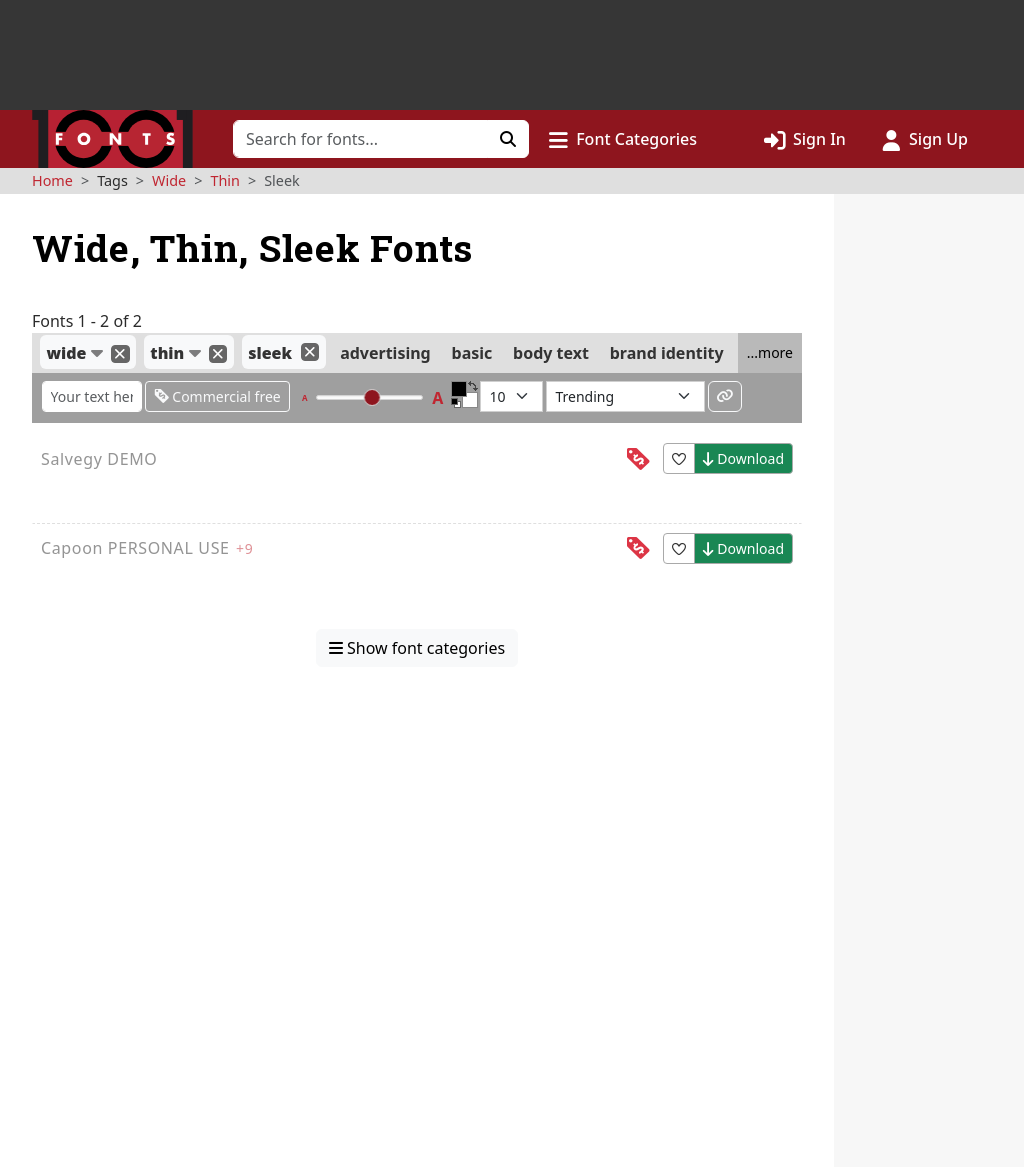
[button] (623, 139)
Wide (169, 180)
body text (551, 353)
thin (167, 353)
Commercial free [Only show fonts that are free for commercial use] (217, 396)
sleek (270, 353)
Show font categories (417, 648)
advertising (385, 353)
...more (770, 352)
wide (66, 353)
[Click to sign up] (925, 139)
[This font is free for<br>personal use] (638, 459)
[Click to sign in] (805, 139)
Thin (225, 180)
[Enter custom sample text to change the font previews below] (92, 396)
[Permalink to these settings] (725, 396)
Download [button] (743, 458)
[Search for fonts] (360, 139)
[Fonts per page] (511, 396)
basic (472, 353)
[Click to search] (508, 139)
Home (52, 180)
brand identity (667, 353)
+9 (244, 548)
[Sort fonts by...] (625, 396)
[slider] (372, 397)
